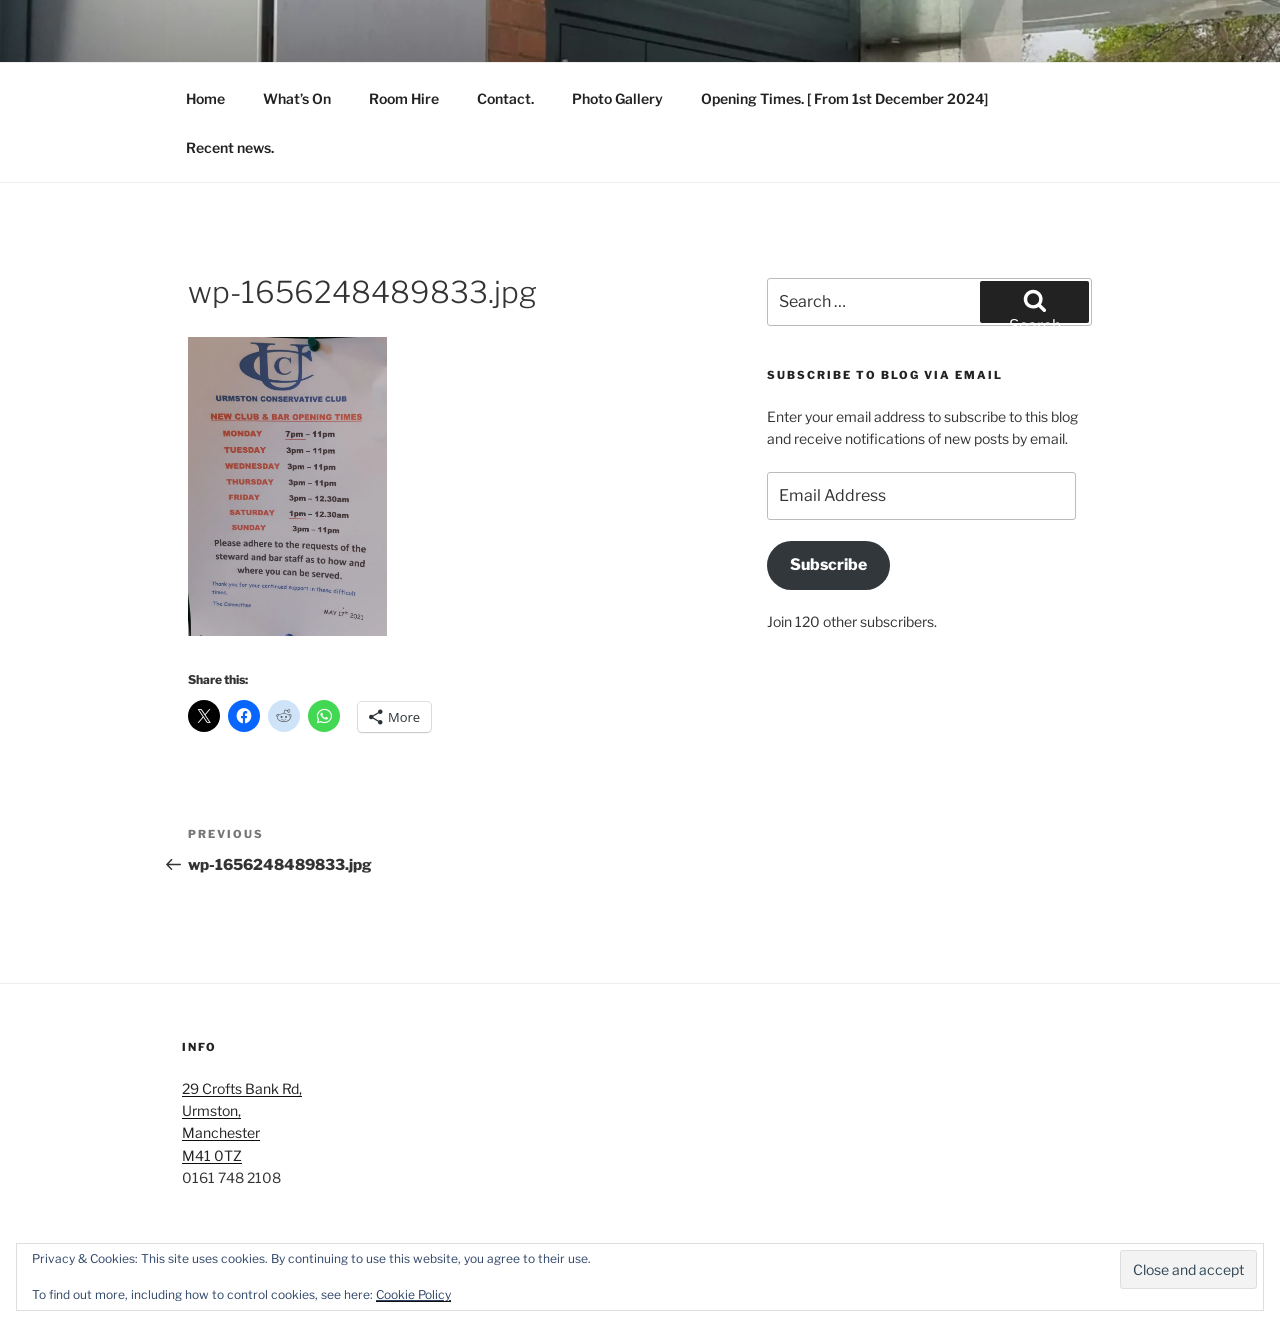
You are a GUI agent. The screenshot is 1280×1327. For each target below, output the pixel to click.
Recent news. (230, 147)
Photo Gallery (617, 98)
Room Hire (404, 98)
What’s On (297, 98)
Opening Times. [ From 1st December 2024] (844, 98)
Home (205, 98)
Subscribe (828, 564)
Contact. (505, 98)
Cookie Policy (413, 1294)
